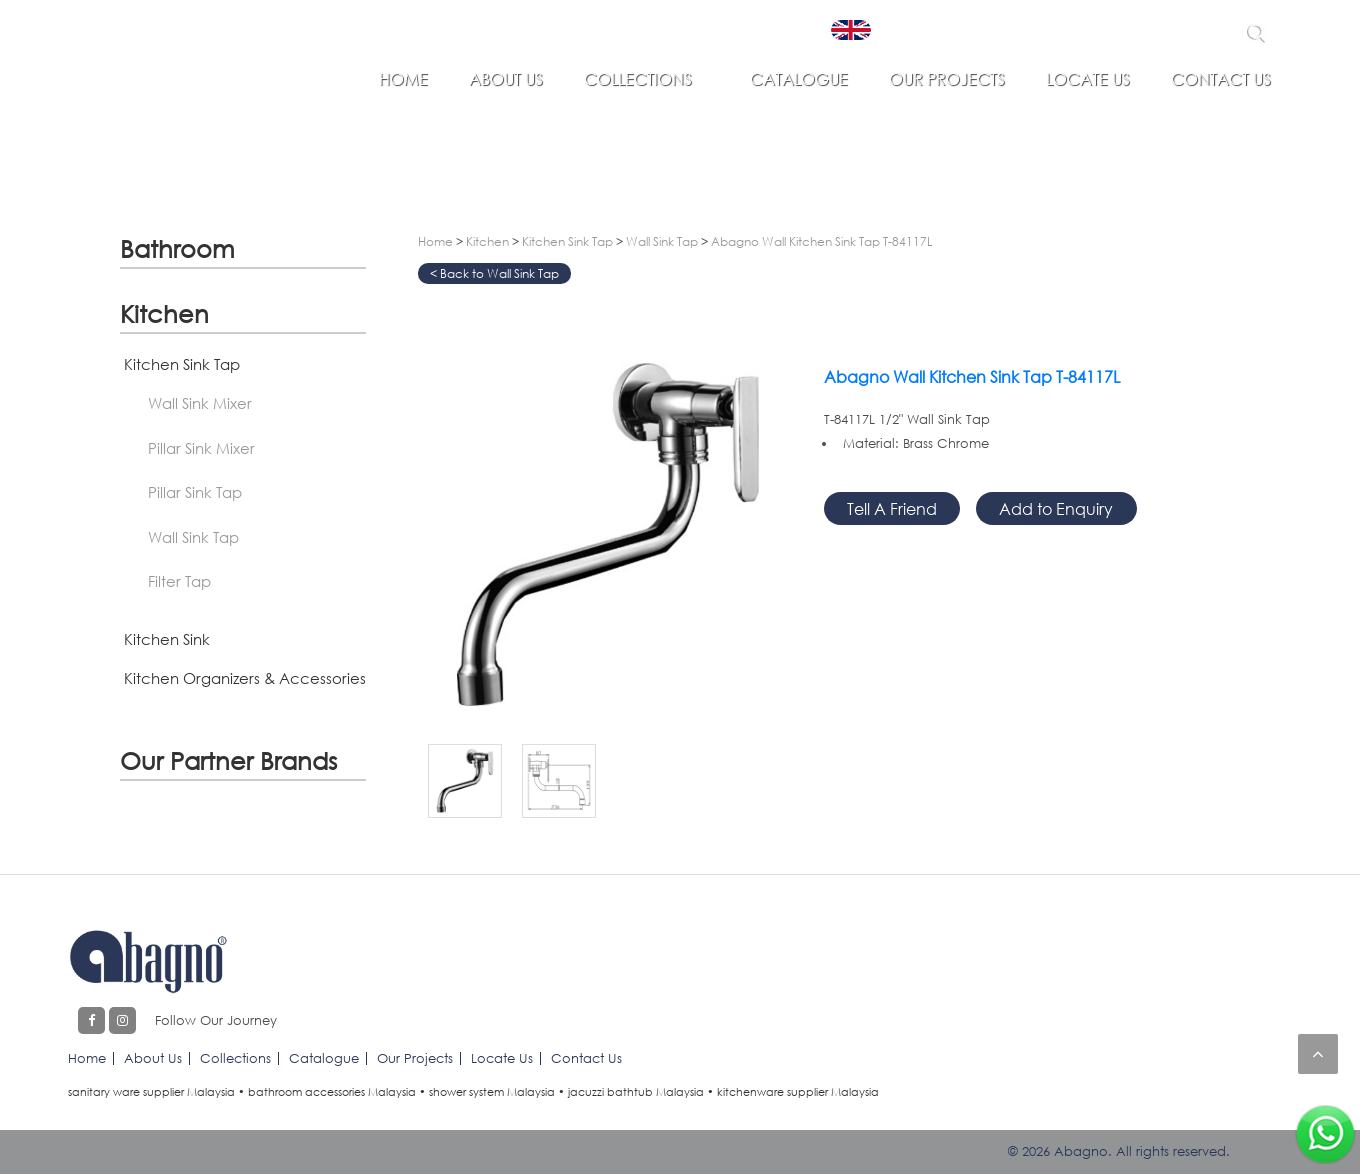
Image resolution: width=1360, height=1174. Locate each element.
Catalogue (799, 79)
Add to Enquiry (1056, 508)
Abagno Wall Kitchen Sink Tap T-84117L (822, 241)
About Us (506, 79)
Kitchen (164, 313)
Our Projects (947, 79)
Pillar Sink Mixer (201, 448)
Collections (638, 79)
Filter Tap (179, 581)
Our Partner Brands (228, 760)
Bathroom (177, 248)
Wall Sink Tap (193, 537)
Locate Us (1088, 79)
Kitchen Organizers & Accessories (245, 678)
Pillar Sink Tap (195, 492)
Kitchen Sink (167, 639)
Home (403, 79)
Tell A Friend (892, 508)
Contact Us (1221, 79)
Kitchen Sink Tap (182, 364)
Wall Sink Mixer (200, 403)
